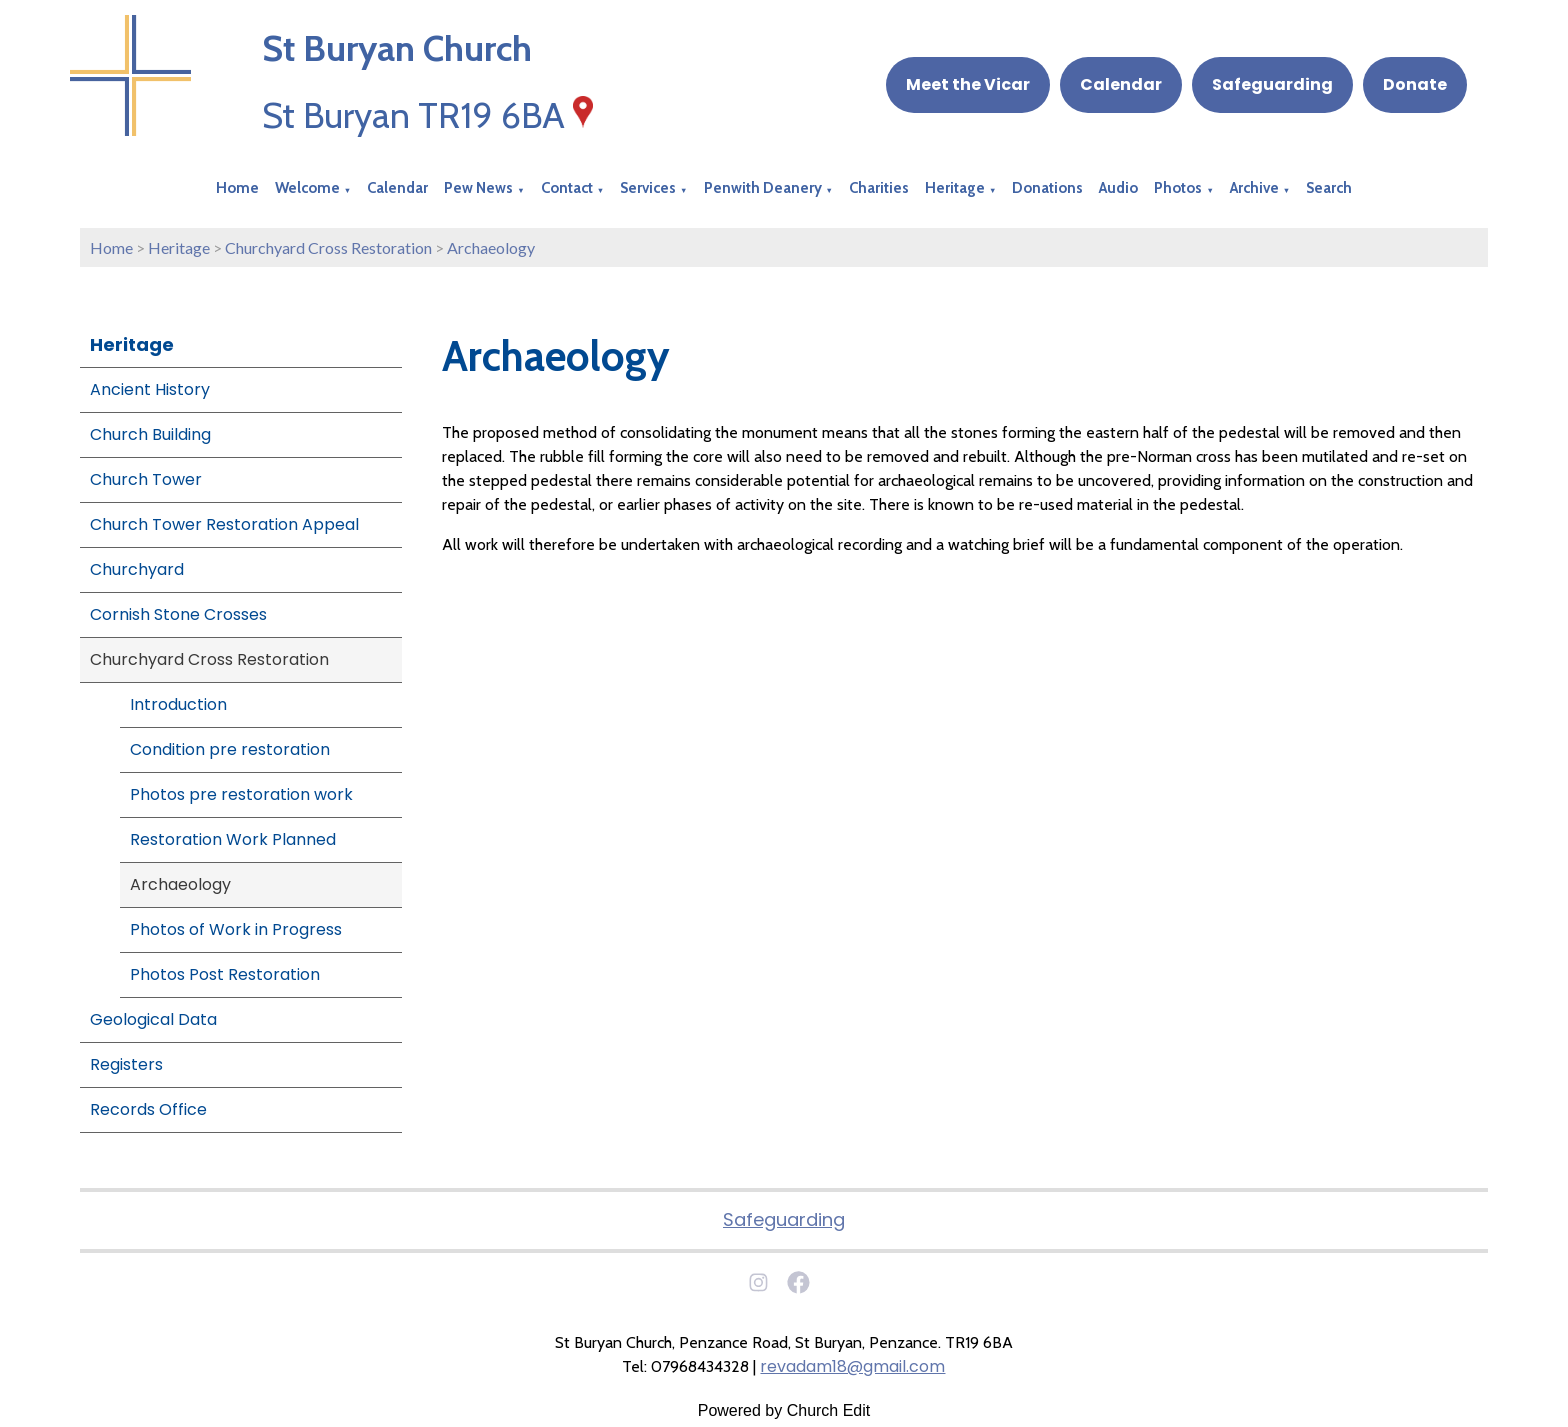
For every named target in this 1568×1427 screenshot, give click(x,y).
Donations (1047, 188)
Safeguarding (1272, 84)
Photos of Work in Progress (236, 929)
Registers (126, 1064)
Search (1329, 188)
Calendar (1121, 84)
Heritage (955, 188)
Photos (1178, 188)
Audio (1118, 188)
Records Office (148, 1109)
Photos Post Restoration (225, 974)
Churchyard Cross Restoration (328, 247)
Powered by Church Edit (784, 1410)
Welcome (307, 188)
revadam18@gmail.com (852, 1366)
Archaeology (491, 247)
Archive (1254, 188)
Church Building (150, 434)
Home (237, 188)
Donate (1415, 84)
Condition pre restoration (230, 749)
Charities (879, 188)
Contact (567, 188)
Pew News (478, 188)
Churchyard (137, 569)
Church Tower (146, 479)
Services (648, 188)
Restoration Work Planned (233, 839)
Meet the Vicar (968, 84)
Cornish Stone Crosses (178, 614)
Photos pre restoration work (241, 794)
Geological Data (153, 1019)
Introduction (178, 704)
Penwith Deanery (763, 188)
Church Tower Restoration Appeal (224, 524)
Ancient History (150, 389)
